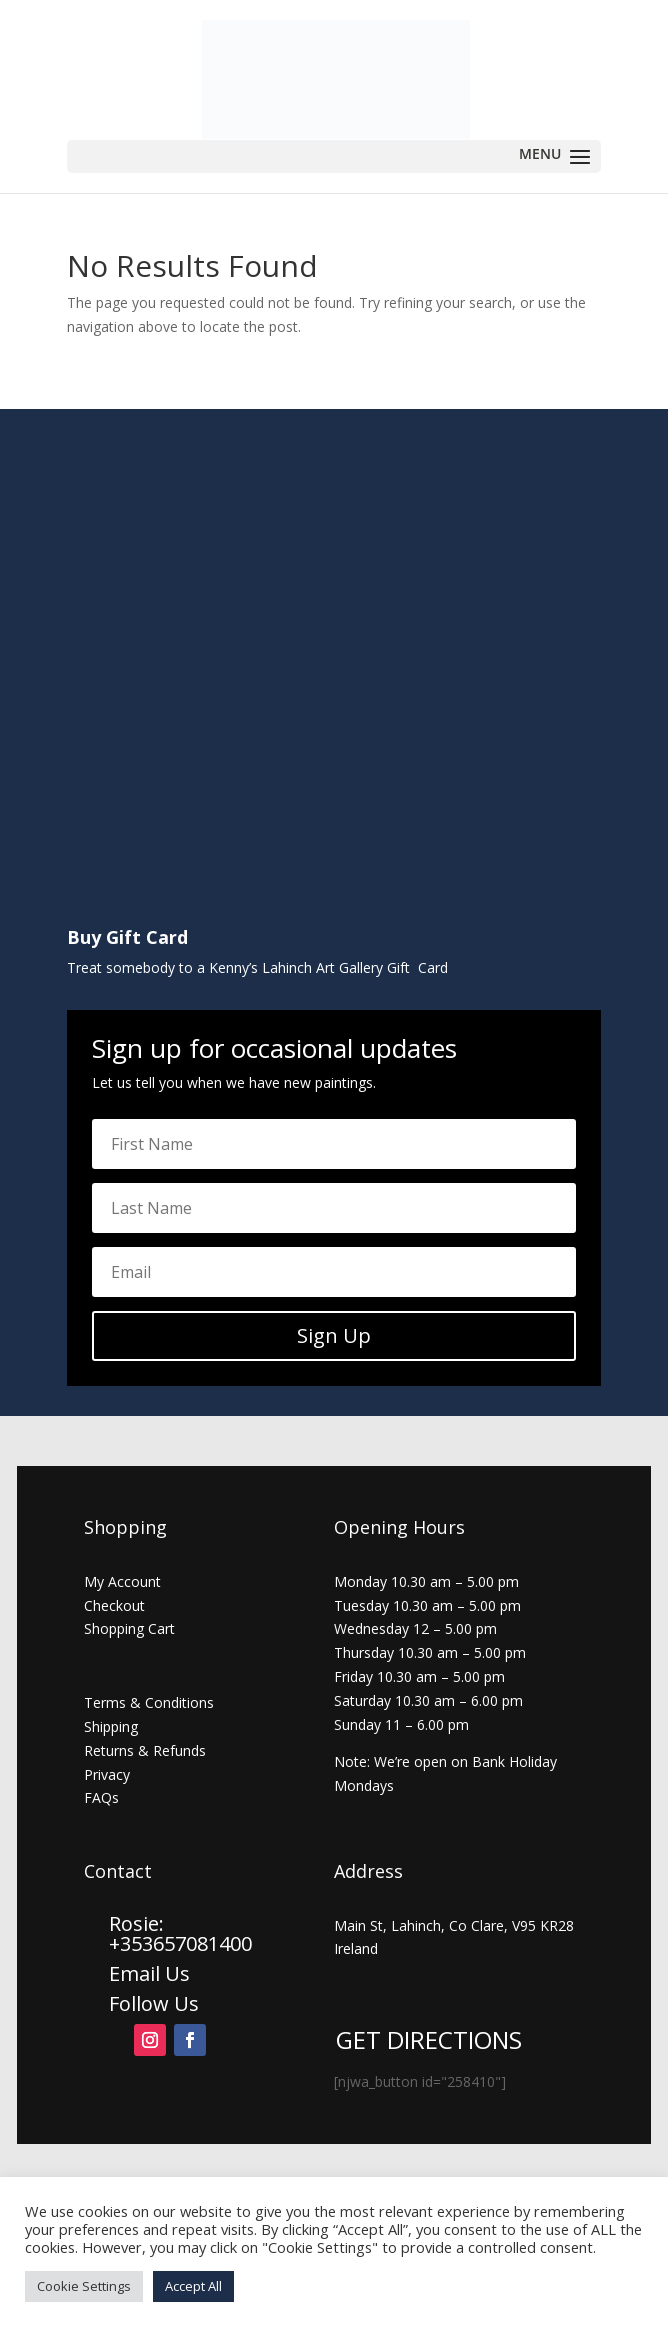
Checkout (114, 1605)
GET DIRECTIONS (429, 2039)
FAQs (101, 1797)
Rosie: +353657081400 (183, 1933)
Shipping (111, 1726)
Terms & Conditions (149, 1702)
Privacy (107, 1774)
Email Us (149, 1973)
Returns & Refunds (145, 1750)
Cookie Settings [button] (84, 2286)
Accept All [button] (193, 2286)
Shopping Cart (129, 1628)
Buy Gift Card (127, 937)
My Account (122, 1581)
